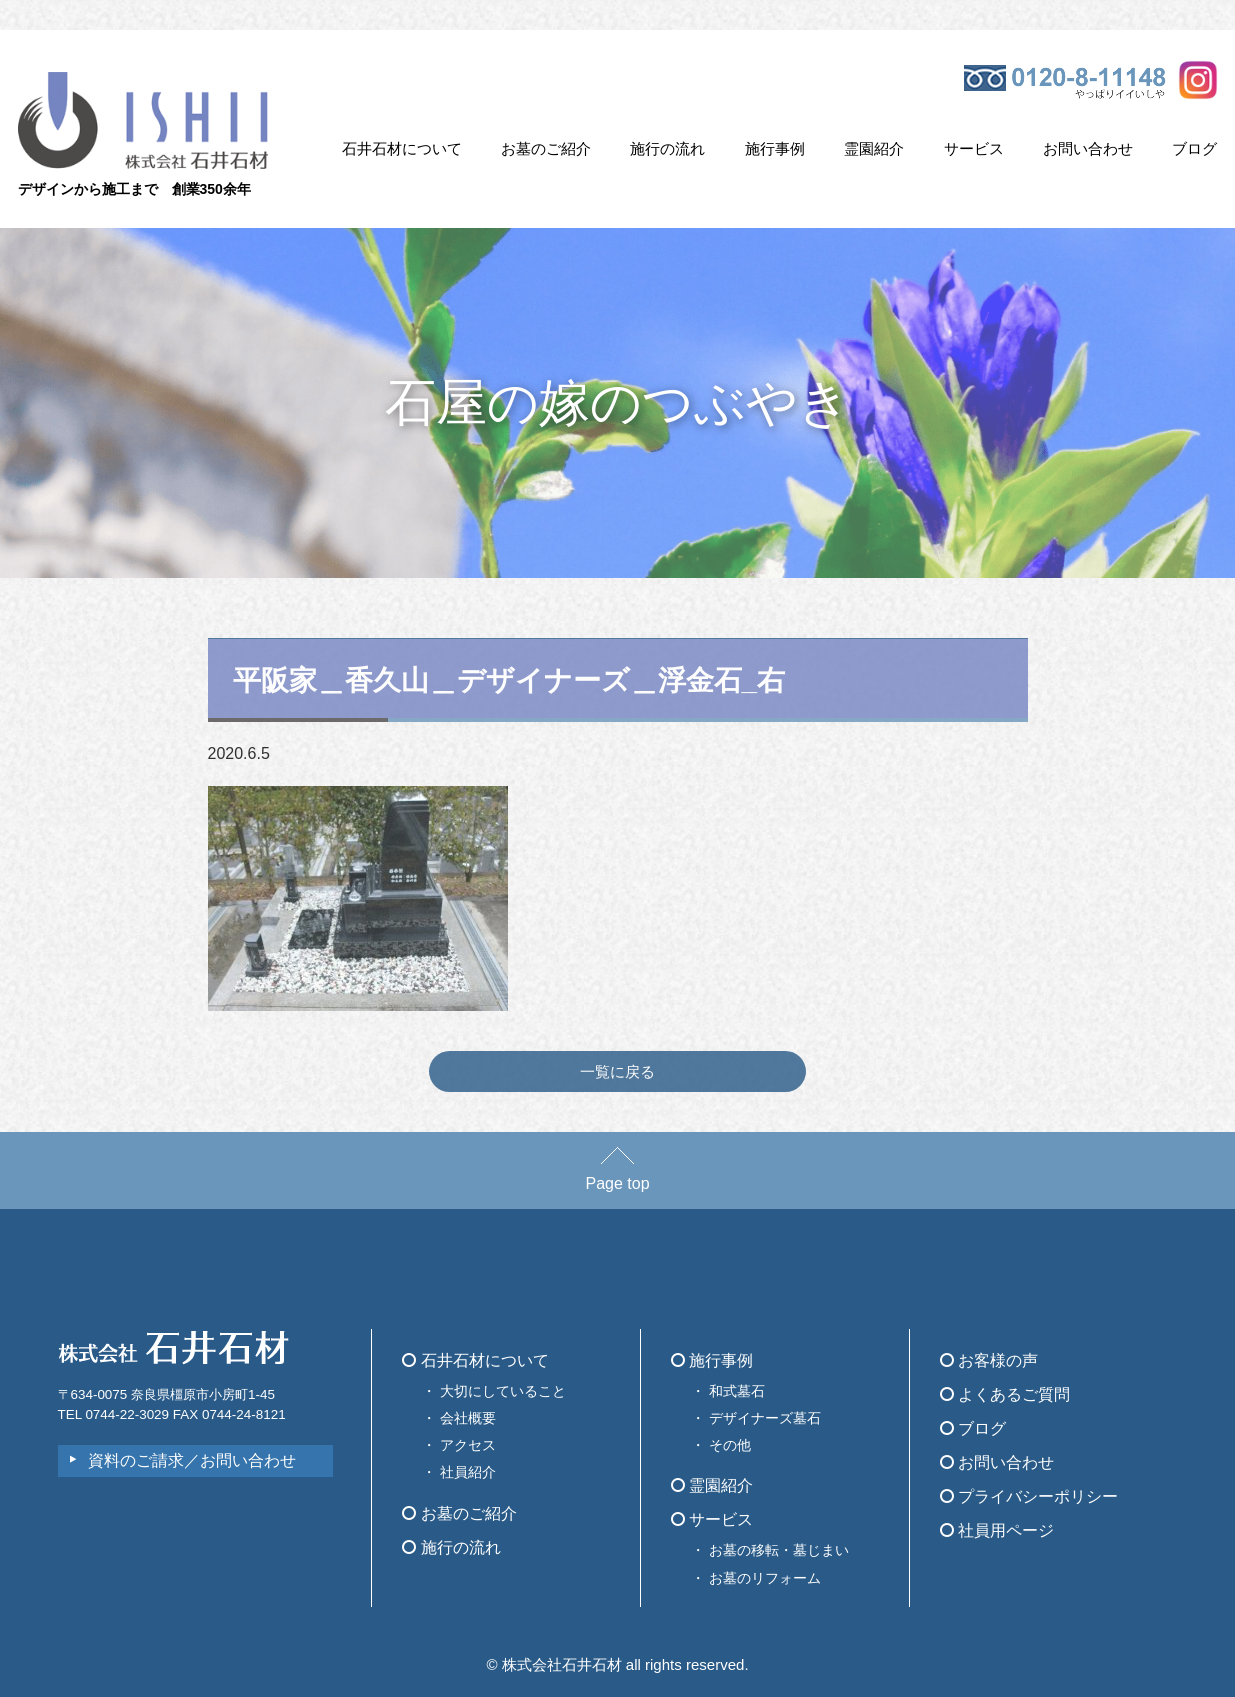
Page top (617, 1174)
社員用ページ (997, 1530)
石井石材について (402, 148)
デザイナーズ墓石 (765, 1418)
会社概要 (468, 1418)
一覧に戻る (617, 1071)
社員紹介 (468, 1472)
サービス (974, 148)
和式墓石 (737, 1391)
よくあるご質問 (1005, 1394)
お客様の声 (989, 1360)
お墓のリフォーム (765, 1578)
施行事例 (775, 148)
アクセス (468, 1445)
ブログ (1194, 148)
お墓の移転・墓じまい (779, 1550)
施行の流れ (667, 148)
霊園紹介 (874, 148)
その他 (730, 1445)
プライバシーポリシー (1029, 1496)
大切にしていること (503, 1391)
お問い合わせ (1088, 148)
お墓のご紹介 (546, 148)
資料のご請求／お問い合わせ (192, 1460)
